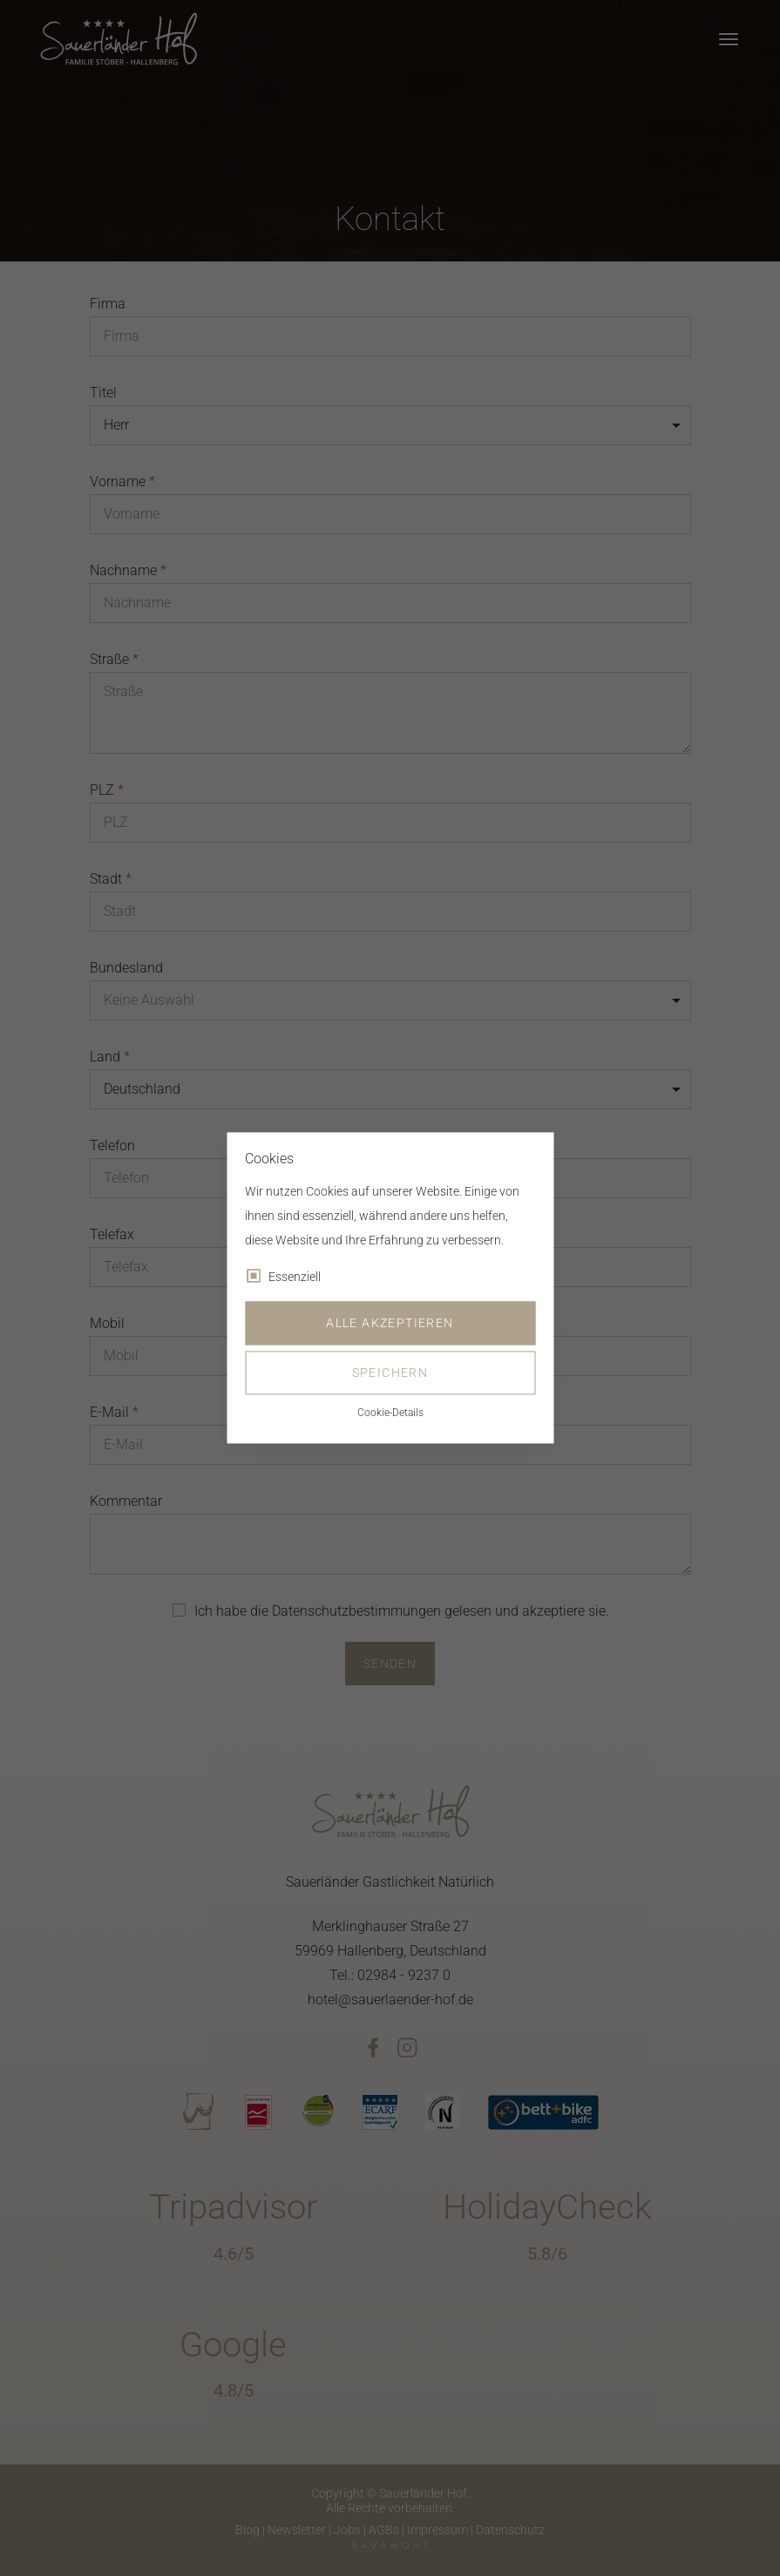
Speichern (390, 1373)
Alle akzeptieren (389, 1324)
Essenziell (294, 1278)
